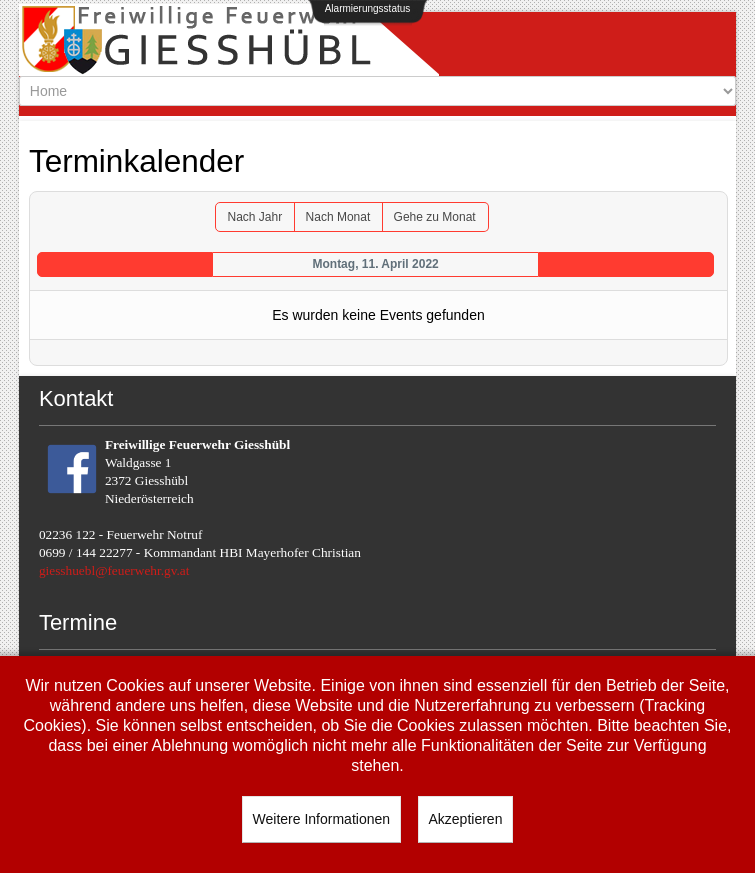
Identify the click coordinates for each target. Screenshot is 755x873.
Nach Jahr (255, 217)
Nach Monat (338, 217)
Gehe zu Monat (435, 217)
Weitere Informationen (321, 819)
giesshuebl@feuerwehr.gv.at (114, 570)
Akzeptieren (466, 819)
